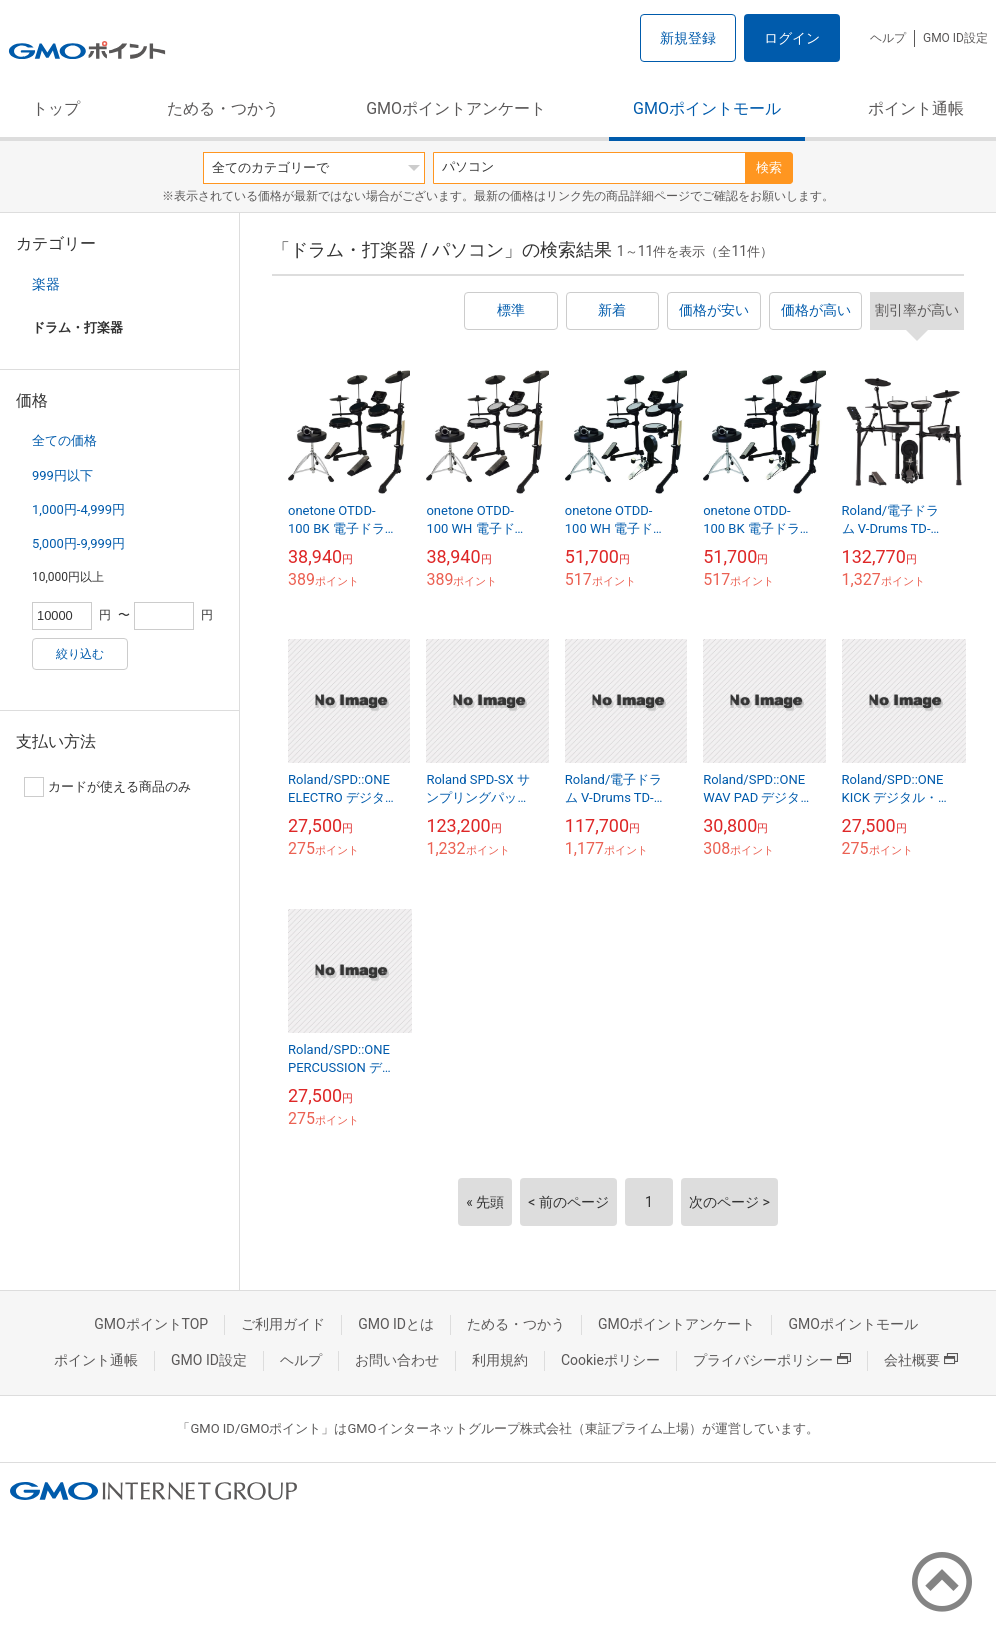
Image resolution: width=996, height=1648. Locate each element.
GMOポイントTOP (151, 1324)
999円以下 (62, 475)
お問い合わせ (397, 1360)
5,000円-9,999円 (78, 543)
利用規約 (500, 1360)
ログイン (792, 38)
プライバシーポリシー (772, 1360)
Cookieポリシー (610, 1360)
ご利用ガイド (283, 1324)
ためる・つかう (223, 108)
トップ (56, 108)
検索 (769, 167)
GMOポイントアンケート (456, 108)
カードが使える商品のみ (107, 787)
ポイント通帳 (916, 108)
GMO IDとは (396, 1324)
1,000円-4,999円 (78, 509)
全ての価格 (64, 440)
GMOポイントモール (707, 108)
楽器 (46, 284)
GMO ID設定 (955, 38)
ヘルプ (888, 38)
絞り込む (80, 654)
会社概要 (921, 1360)
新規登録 (688, 38)
